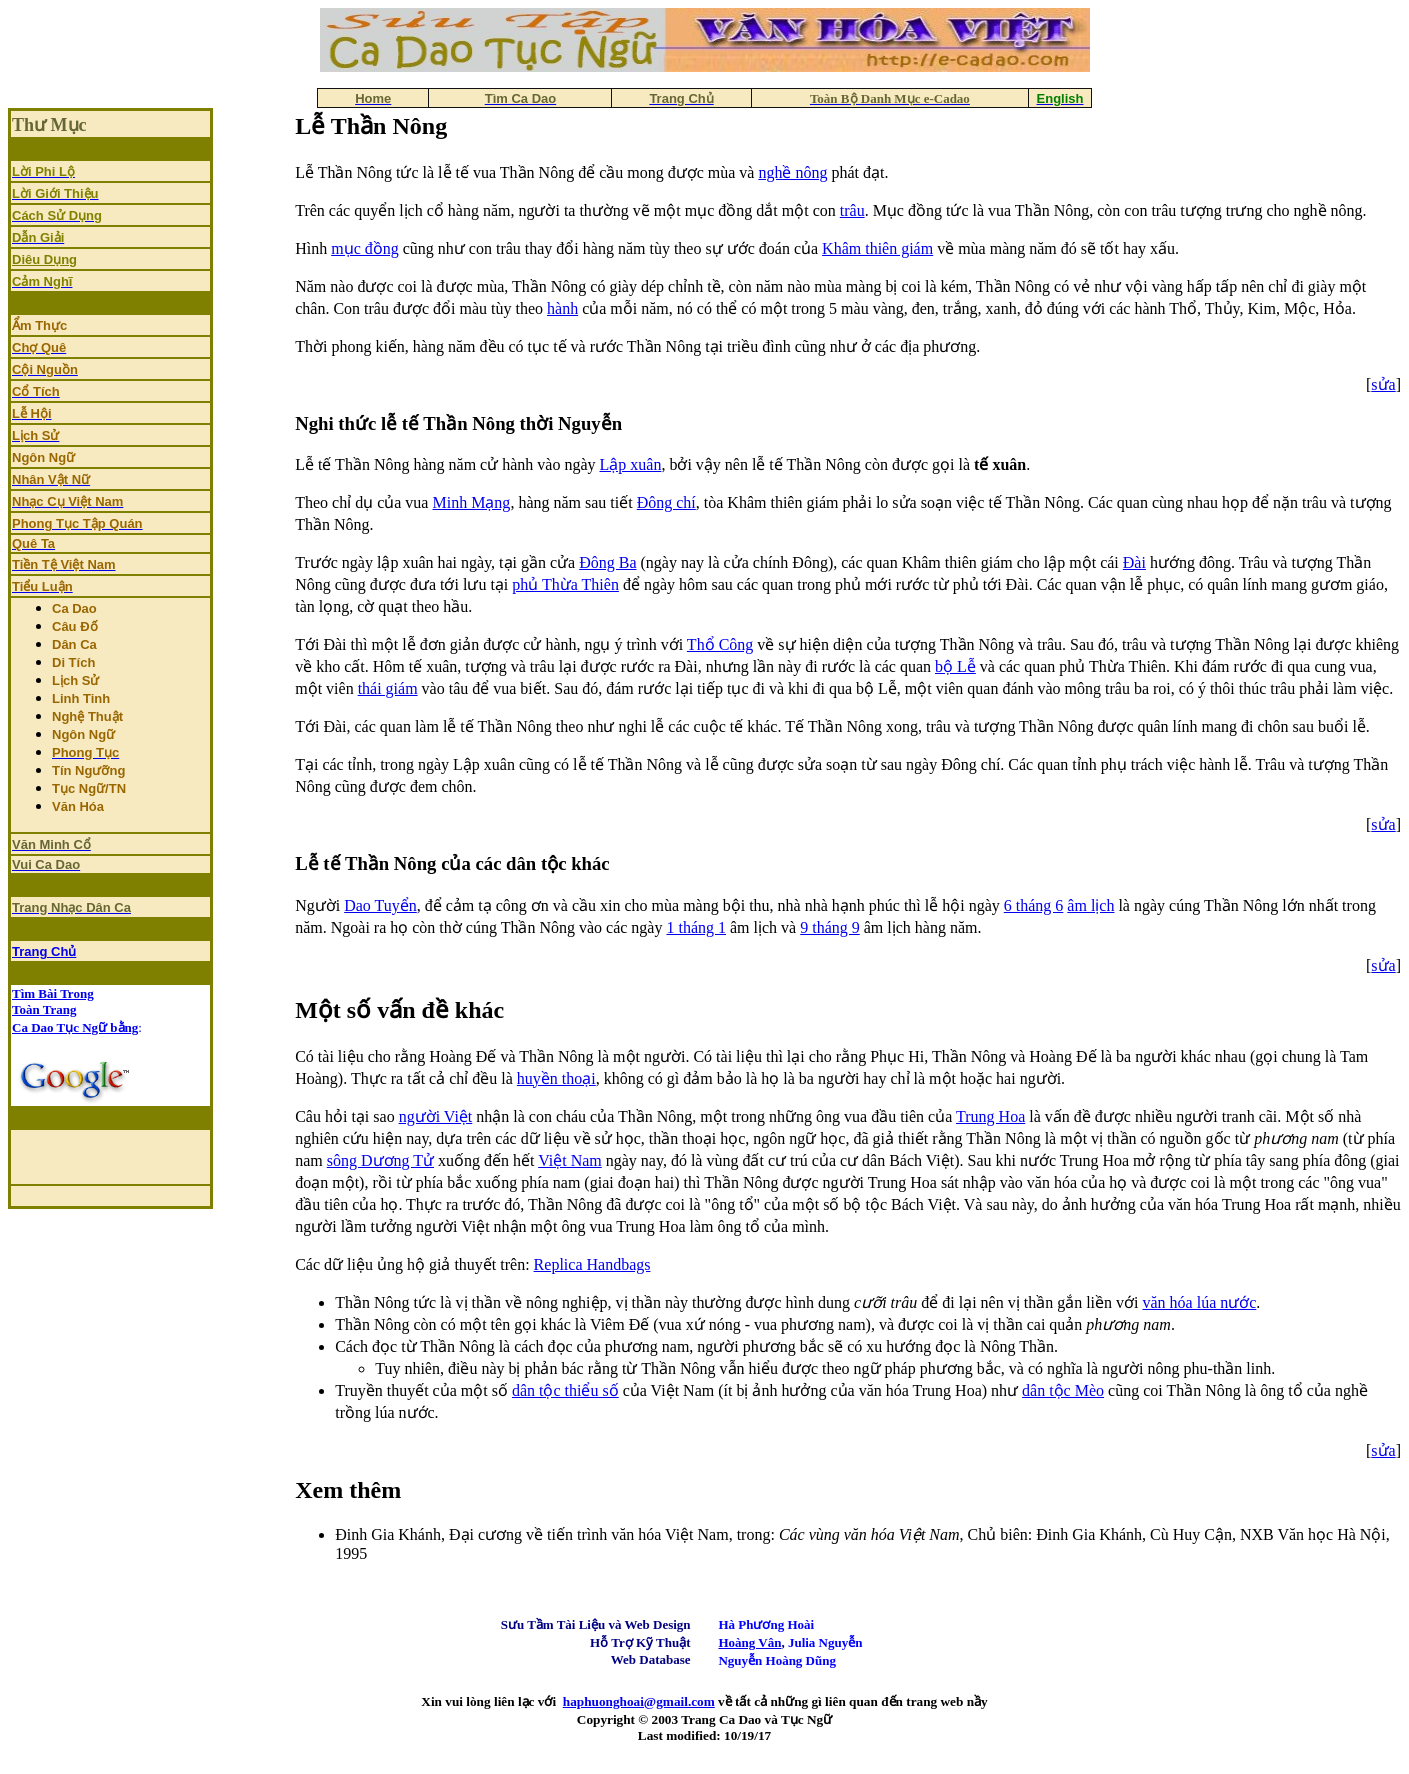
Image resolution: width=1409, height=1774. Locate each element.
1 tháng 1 (696, 927)
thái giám (388, 688)
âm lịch (1090, 905)
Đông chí (666, 502)
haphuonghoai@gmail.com (639, 1701)
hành (562, 308)
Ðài (1134, 562)
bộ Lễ (955, 666)
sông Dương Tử (380, 1160)
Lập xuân (631, 464)
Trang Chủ (44, 951)
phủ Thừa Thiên (565, 584)
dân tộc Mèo (1063, 1390)
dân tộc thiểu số (565, 1390)
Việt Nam (570, 1160)
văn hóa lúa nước (1199, 1302)
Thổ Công (720, 644)
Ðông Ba (607, 562)
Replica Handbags (592, 1264)
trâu (852, 210)
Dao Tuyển (380, 905)
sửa (1383, 384)
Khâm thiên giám (877, 248)
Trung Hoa (990, 1116)
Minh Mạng (471, 502)
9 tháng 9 (830, 927)
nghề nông (792, 172)
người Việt (436, 1116)
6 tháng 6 (1034, 905)
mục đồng (365, 248)
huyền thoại (556, 1078)
